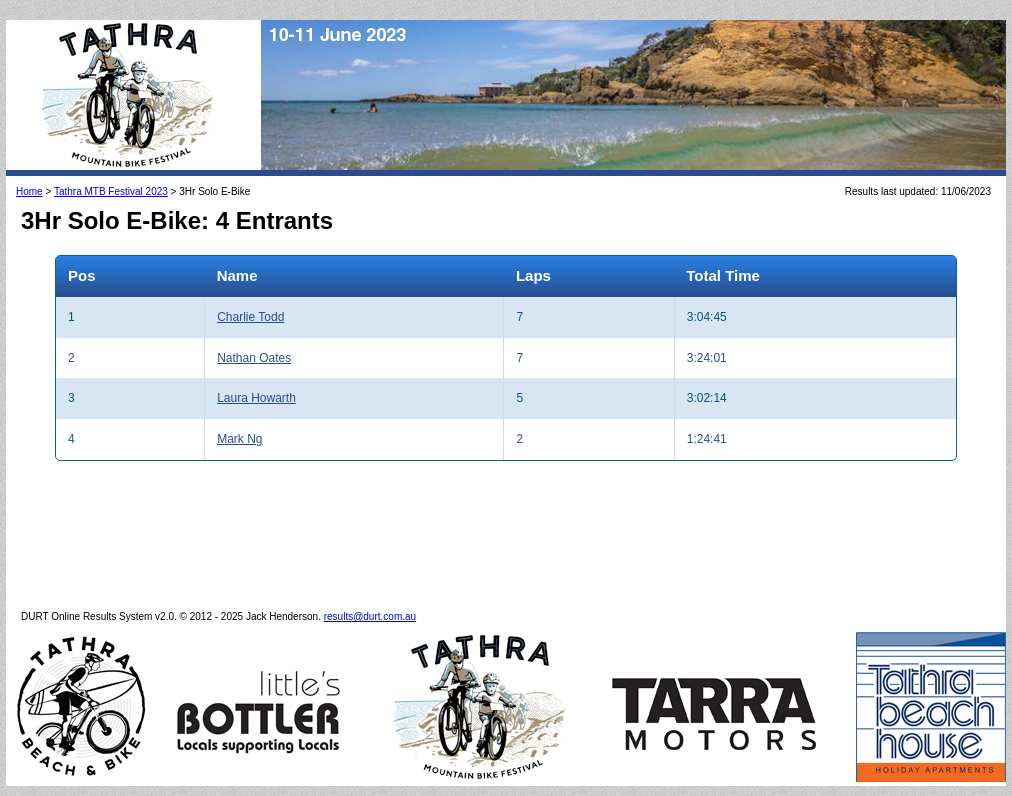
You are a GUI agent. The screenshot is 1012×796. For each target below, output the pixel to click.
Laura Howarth (256, 398)
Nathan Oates (254, 358)
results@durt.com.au (370, 616)
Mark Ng (239, 439)
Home (29, 191)
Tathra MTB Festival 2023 (111, 191)
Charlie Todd (250, 317)
